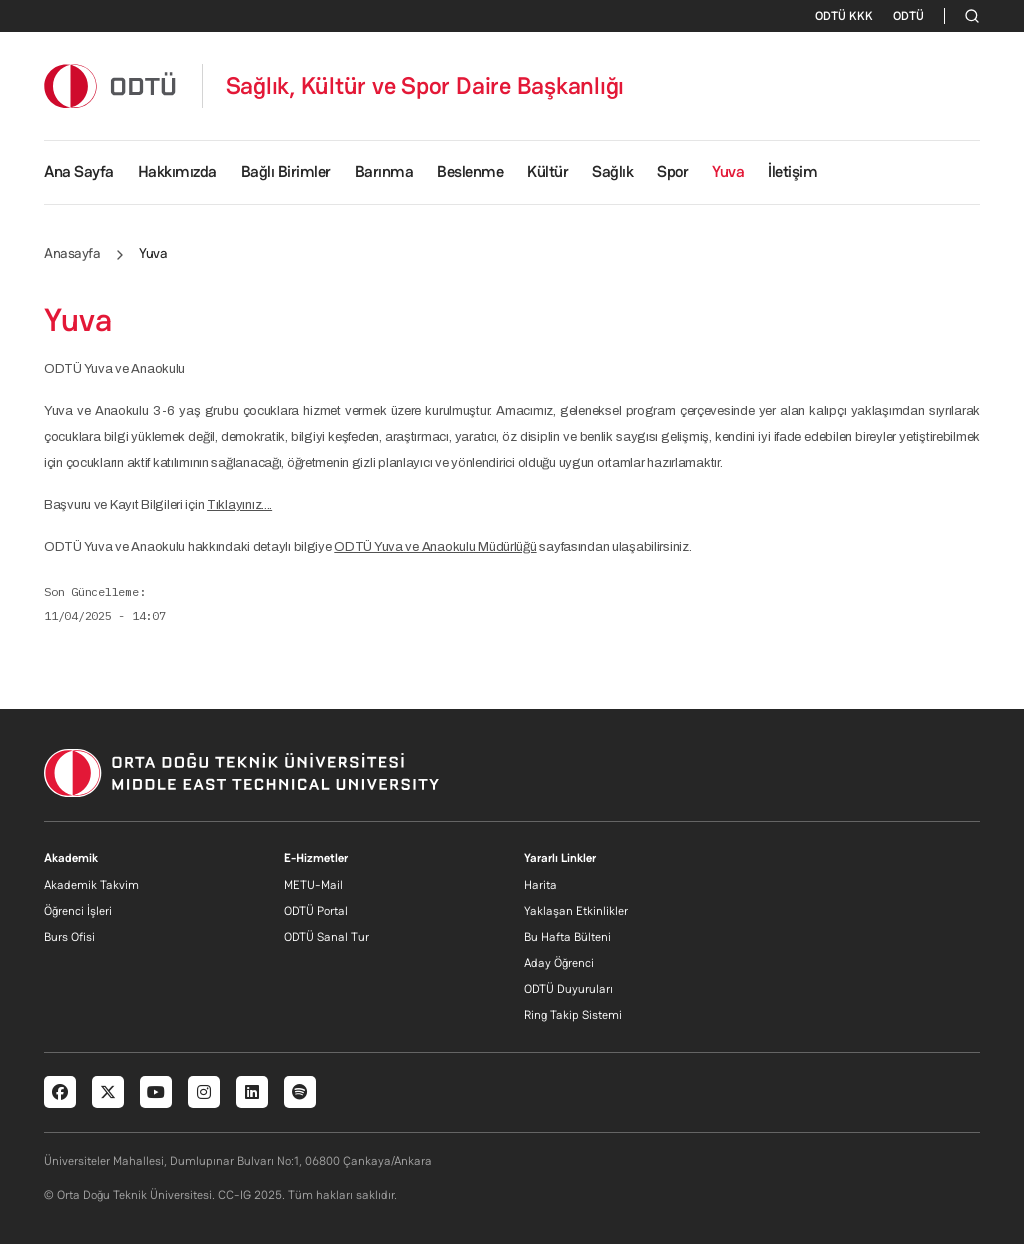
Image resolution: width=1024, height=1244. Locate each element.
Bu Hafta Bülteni (567, 937)
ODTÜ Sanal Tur (326, 937)
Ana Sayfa (79, 171)
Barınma (384, 171)
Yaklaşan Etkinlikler (576, 911)
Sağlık (612, 171)
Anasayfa (72, 253)
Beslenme (470, 171)
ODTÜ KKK (844, 16)
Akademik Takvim (91, 885)
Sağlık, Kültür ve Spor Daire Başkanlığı (425, 86)
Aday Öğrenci (559, 963)
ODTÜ (908, 16)
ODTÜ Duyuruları (568, 989)
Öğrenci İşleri (78, 911)
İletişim (792, 171)
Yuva (728, 171)
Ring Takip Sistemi (573, 1015)
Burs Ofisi (69, 937)
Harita (540, 885)
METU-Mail (313, 885)
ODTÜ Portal (316, 911)
